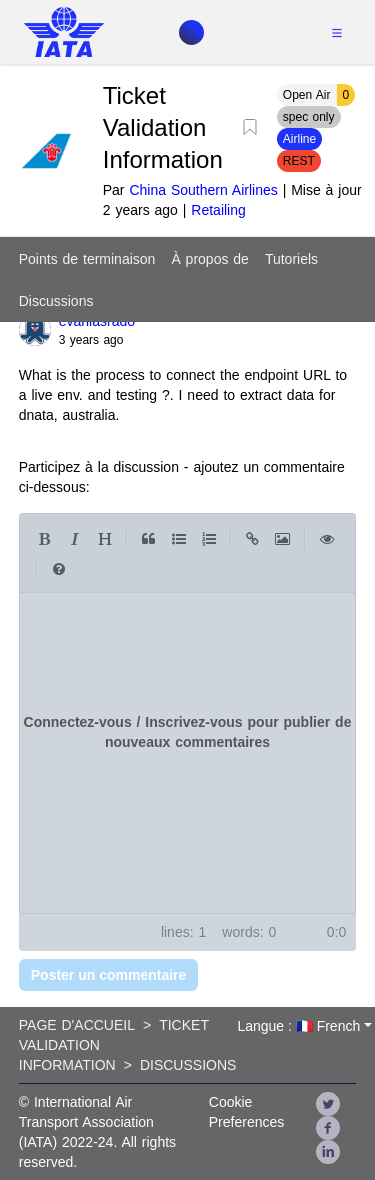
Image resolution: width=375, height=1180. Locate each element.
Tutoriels (291, 259)
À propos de (210, 259)
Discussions (56, 301)
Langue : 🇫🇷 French (298, 1026)
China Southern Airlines (203, 190)
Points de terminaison (87, 259)
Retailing (218, 210)
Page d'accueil (77, 1025)
